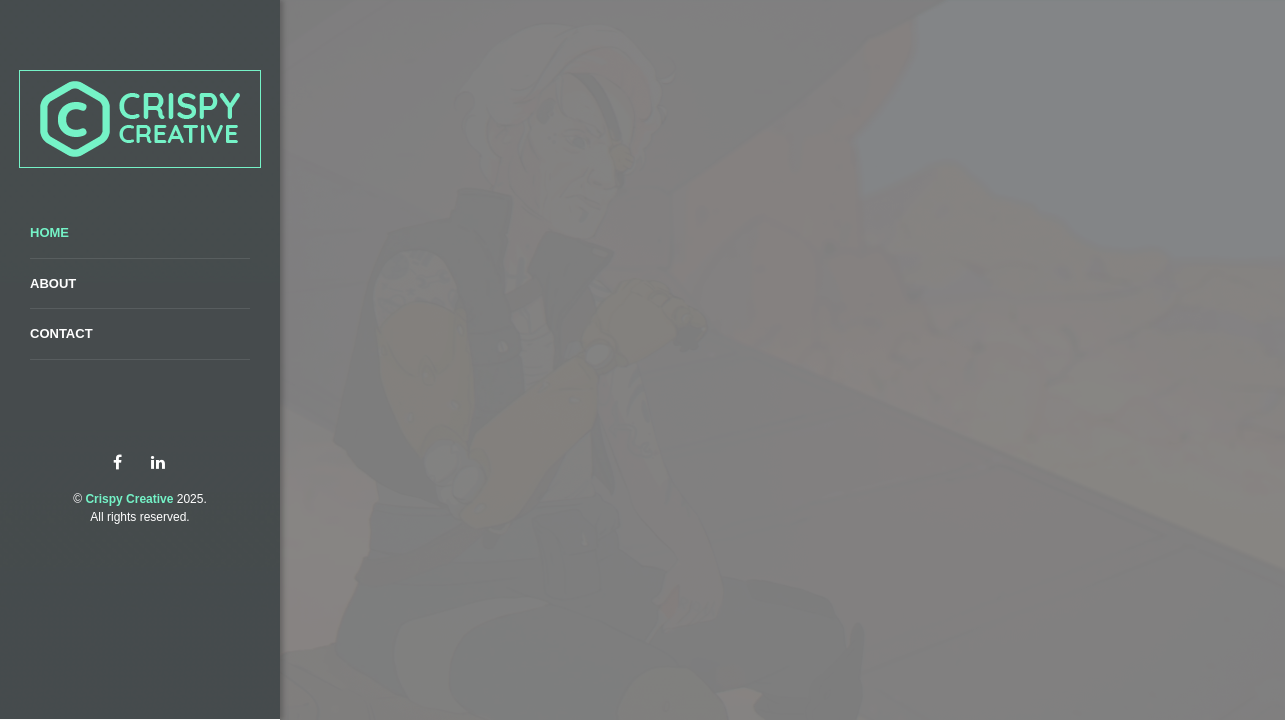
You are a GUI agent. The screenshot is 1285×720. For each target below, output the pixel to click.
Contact (61, 333)
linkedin (157, 462)
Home (49, 232)
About (53, 283)
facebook (117, 462)
